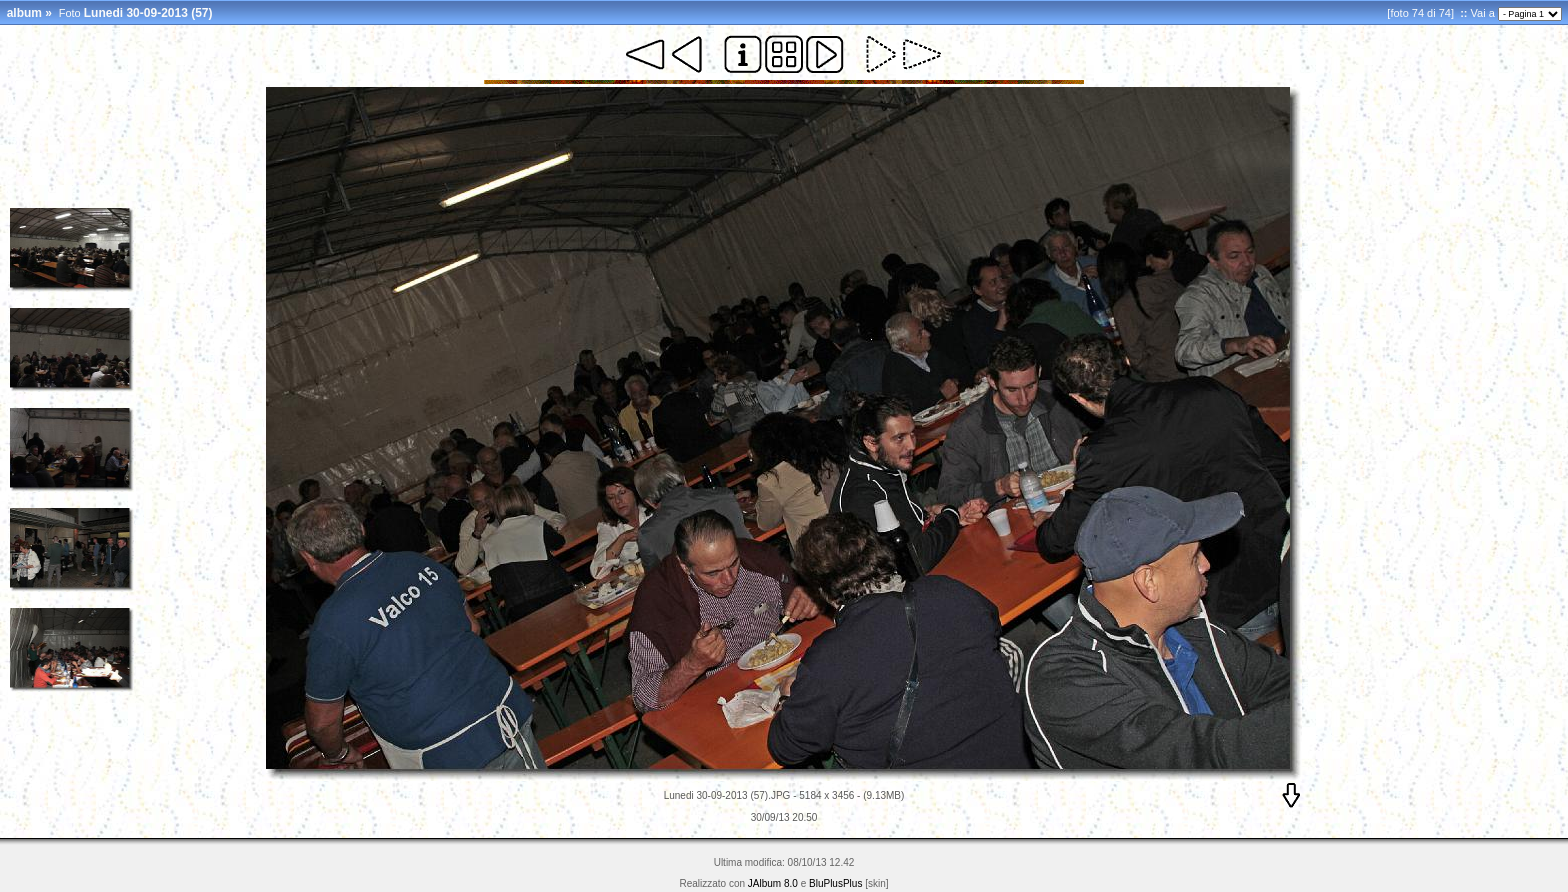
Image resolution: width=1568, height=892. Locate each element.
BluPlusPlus (835, 883)
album (24, 13)
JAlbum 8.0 (773, 883)
